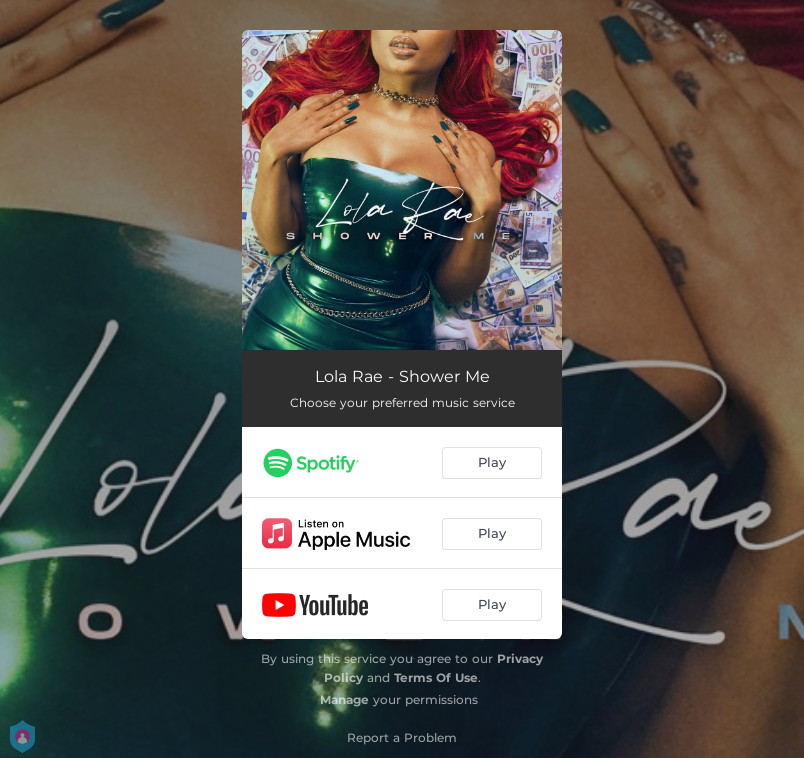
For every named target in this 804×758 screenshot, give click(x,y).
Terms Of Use (436, 677)
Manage (344, 699)
